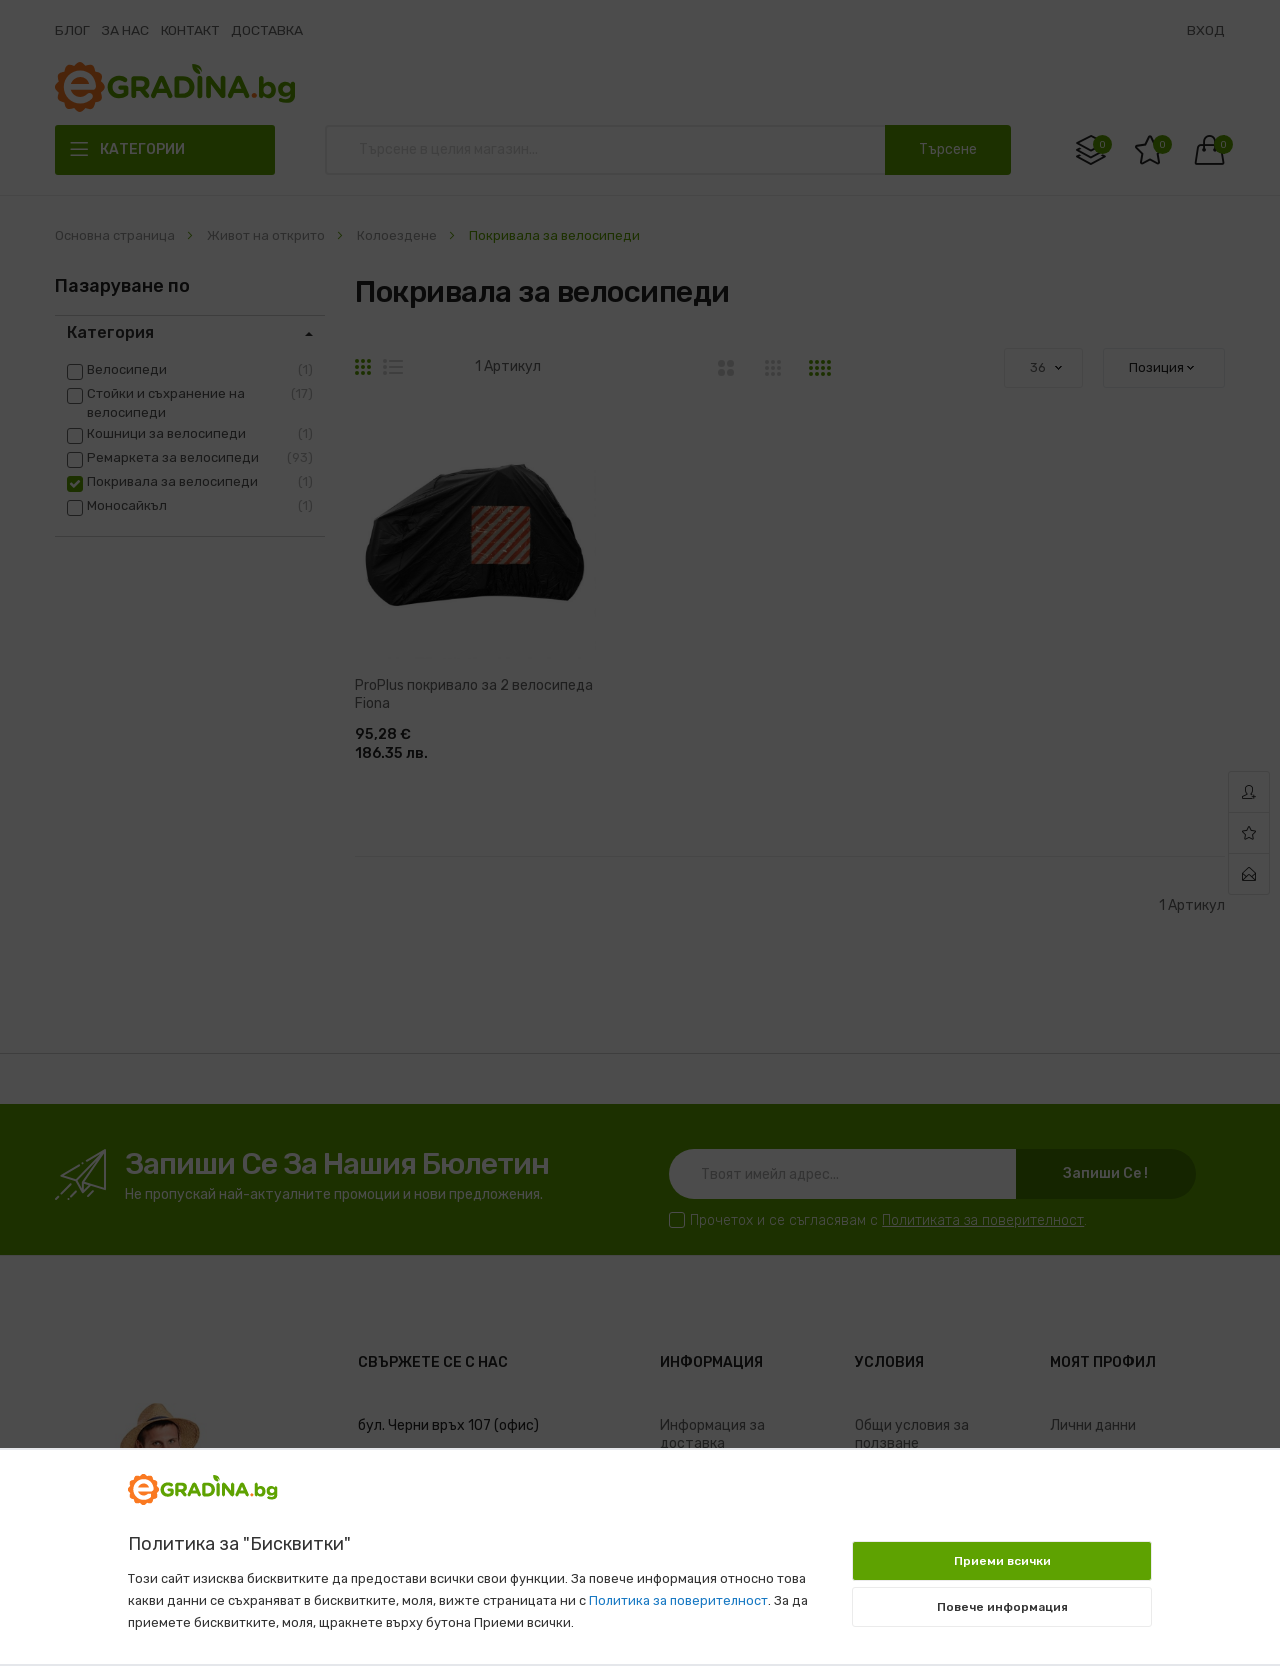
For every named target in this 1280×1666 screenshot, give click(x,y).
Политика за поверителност (678, 1600)
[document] (640, 1547)
